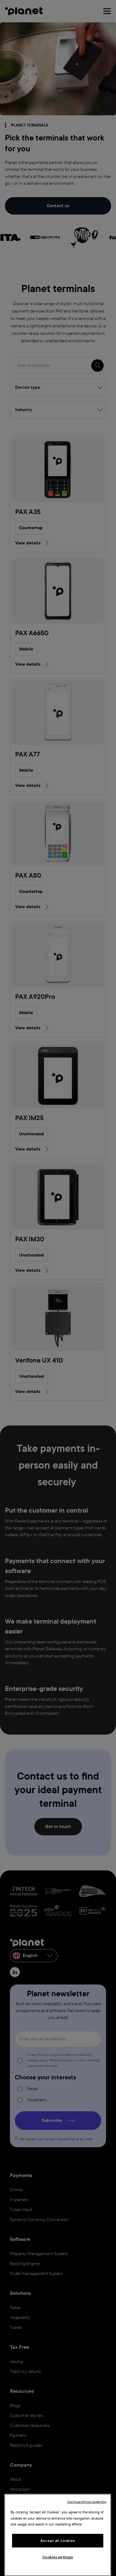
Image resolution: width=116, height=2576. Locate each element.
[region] (57, 2535)
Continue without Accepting (86, 2502)
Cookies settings (57, 2557)
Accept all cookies (58, 2540)
